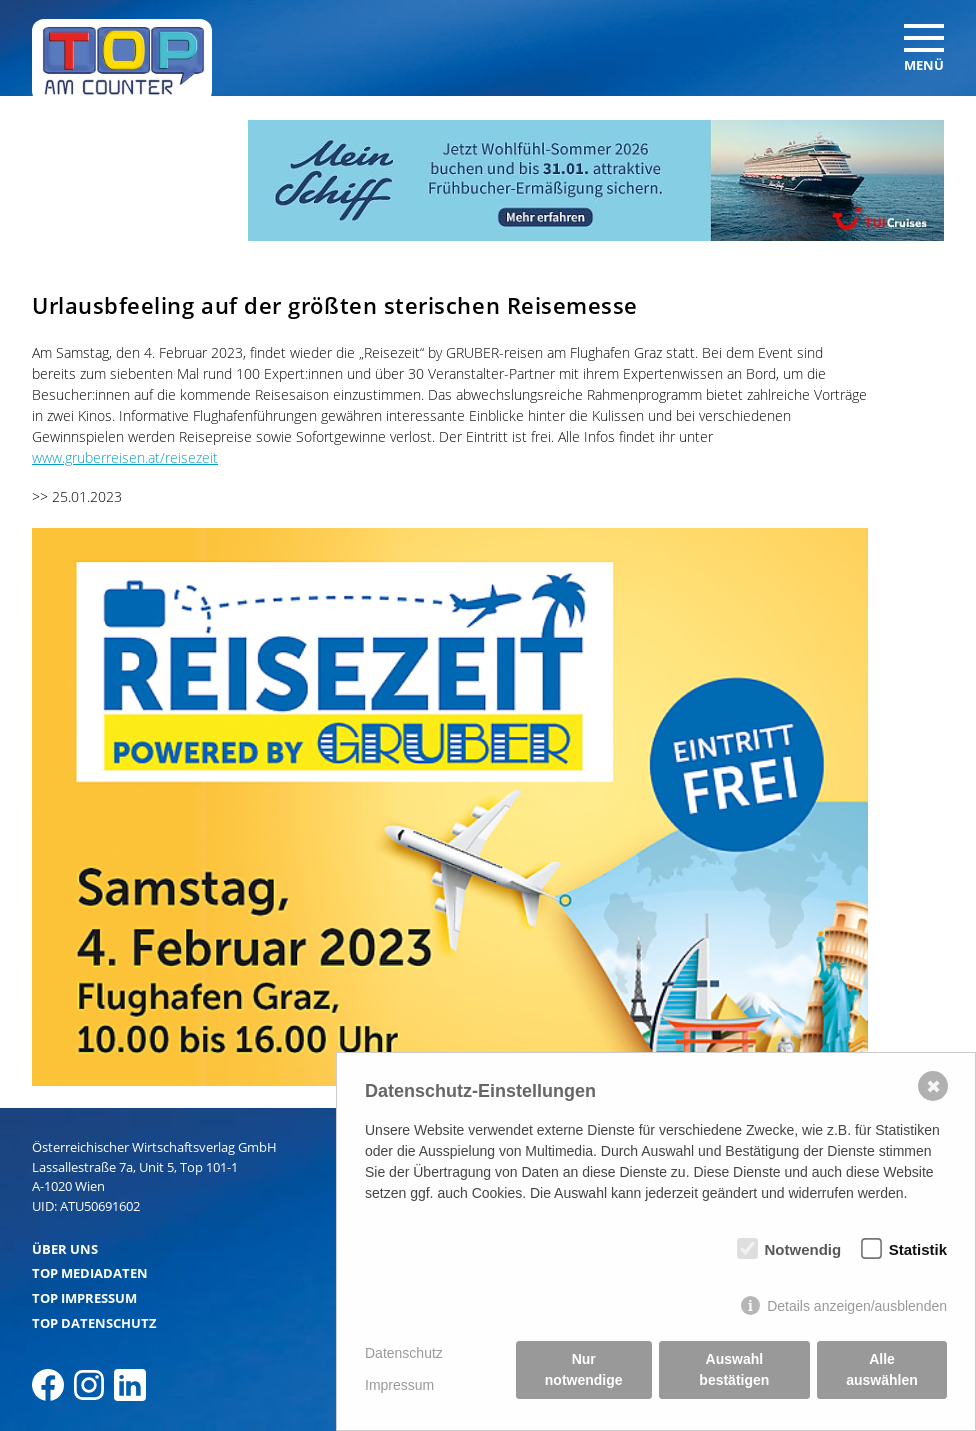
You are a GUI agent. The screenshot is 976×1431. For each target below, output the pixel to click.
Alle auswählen (882, 1369)
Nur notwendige (584, 1369)
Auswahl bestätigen (734, 1369)
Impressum (399, 1385)
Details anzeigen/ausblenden (857, 1306)
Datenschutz (404, 1353)
